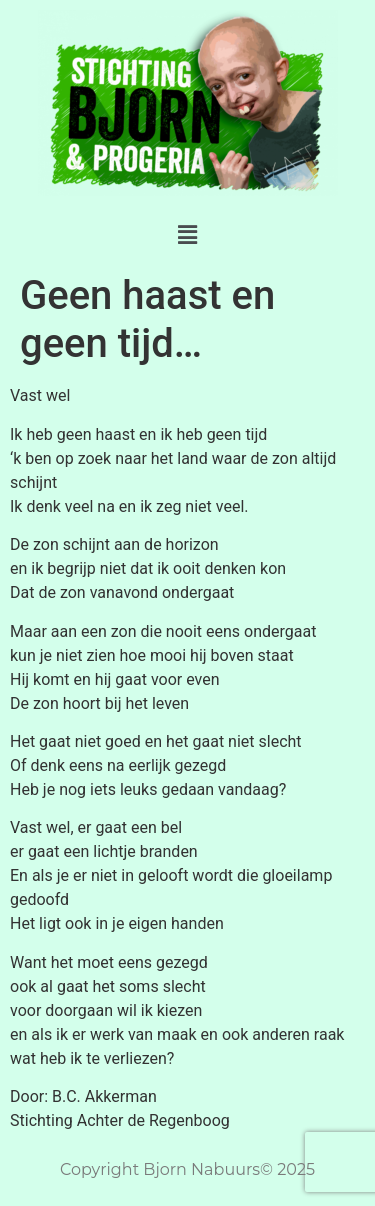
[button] (187, 235)
